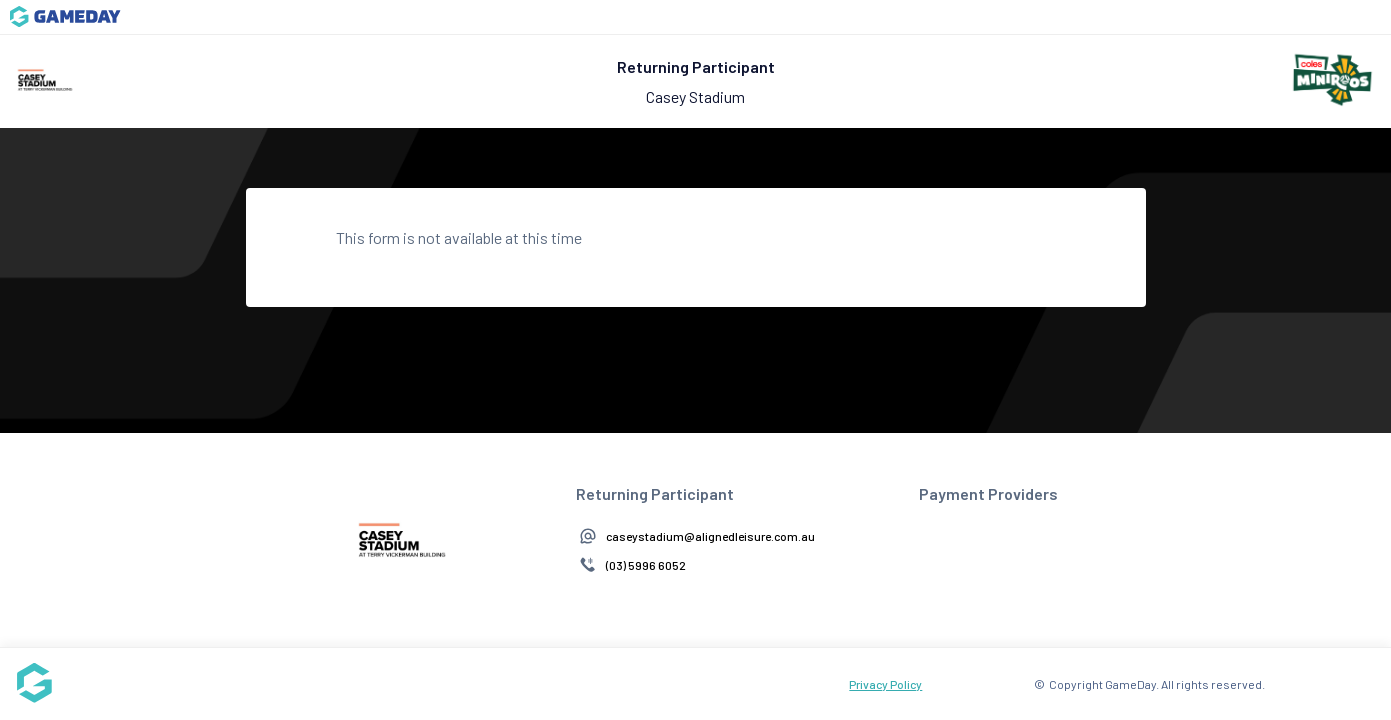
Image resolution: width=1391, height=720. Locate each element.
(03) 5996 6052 (646, 565)
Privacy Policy (885, 684)
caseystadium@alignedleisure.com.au (710, 536)
